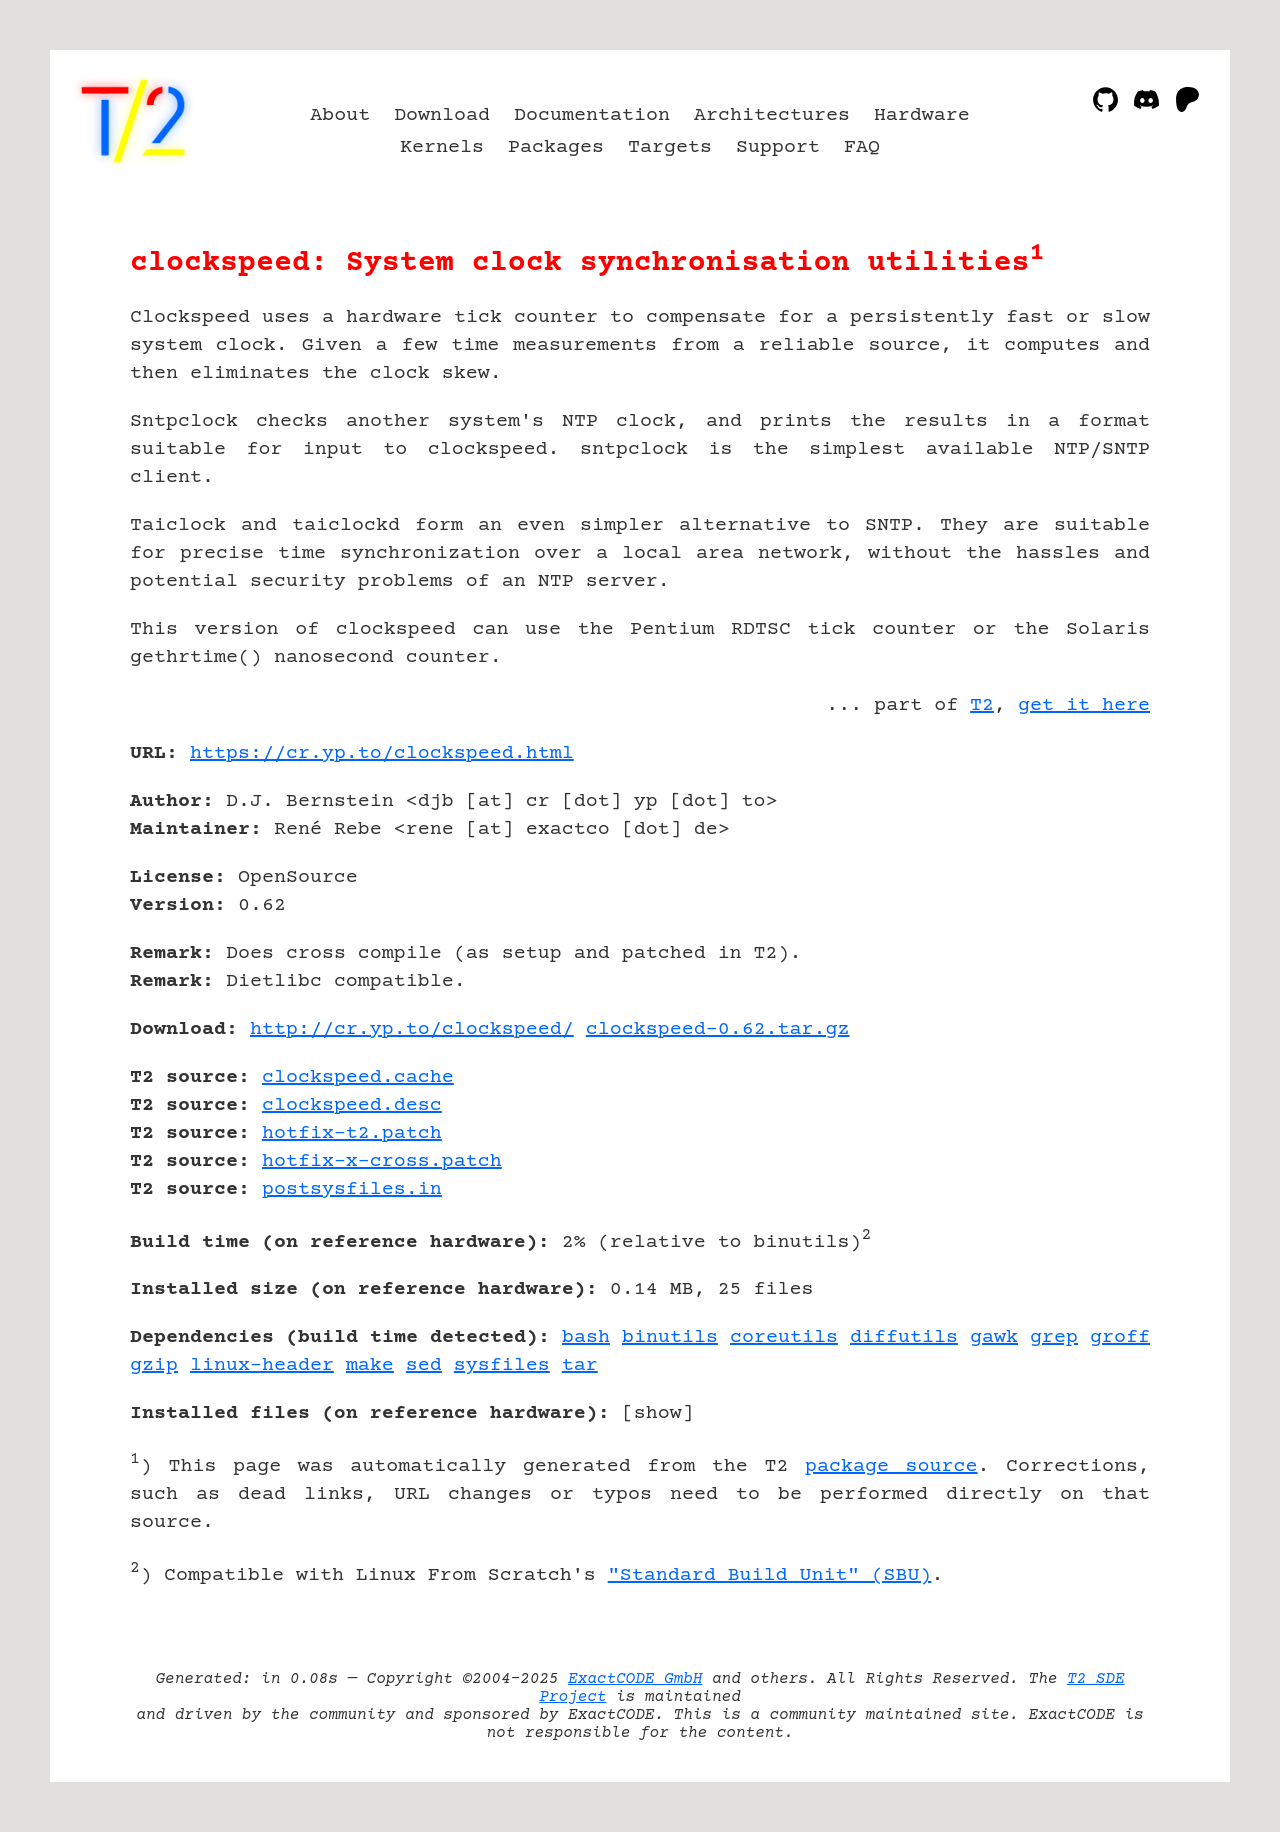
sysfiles (502, 1365)
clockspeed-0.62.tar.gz (718, 1029)
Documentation (592, 115)
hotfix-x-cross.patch (382, 1161)
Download (442, 115)
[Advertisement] (1090, 870)
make (370, 1365)
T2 (982, 705)
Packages (556, 147)
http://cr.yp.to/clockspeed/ (412, 1029)
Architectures (772, 115)
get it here (1084, 705)
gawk (994, 1337)
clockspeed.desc (352, 1105)
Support (778, 147)
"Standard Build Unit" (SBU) (770, 1575)
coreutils (784, 1337)
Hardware (922, 115)
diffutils (904, 1337)
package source (891, 1466)
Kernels (442, 147)
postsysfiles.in (352, 1189)
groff (1120, 1337)
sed (424, 1365)
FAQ (862, 147)
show (658, 1413)
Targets (670, 147)
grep (1054, 1337)
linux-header (262, 1365)
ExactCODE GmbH (635, 1679)
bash (586, 1337)
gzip (154, 1365)
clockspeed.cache (358, 1077)
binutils (670, 1337)
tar (580, 1365)
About (340, 115)
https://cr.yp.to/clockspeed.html (382, 753)
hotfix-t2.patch (352, 1133)
